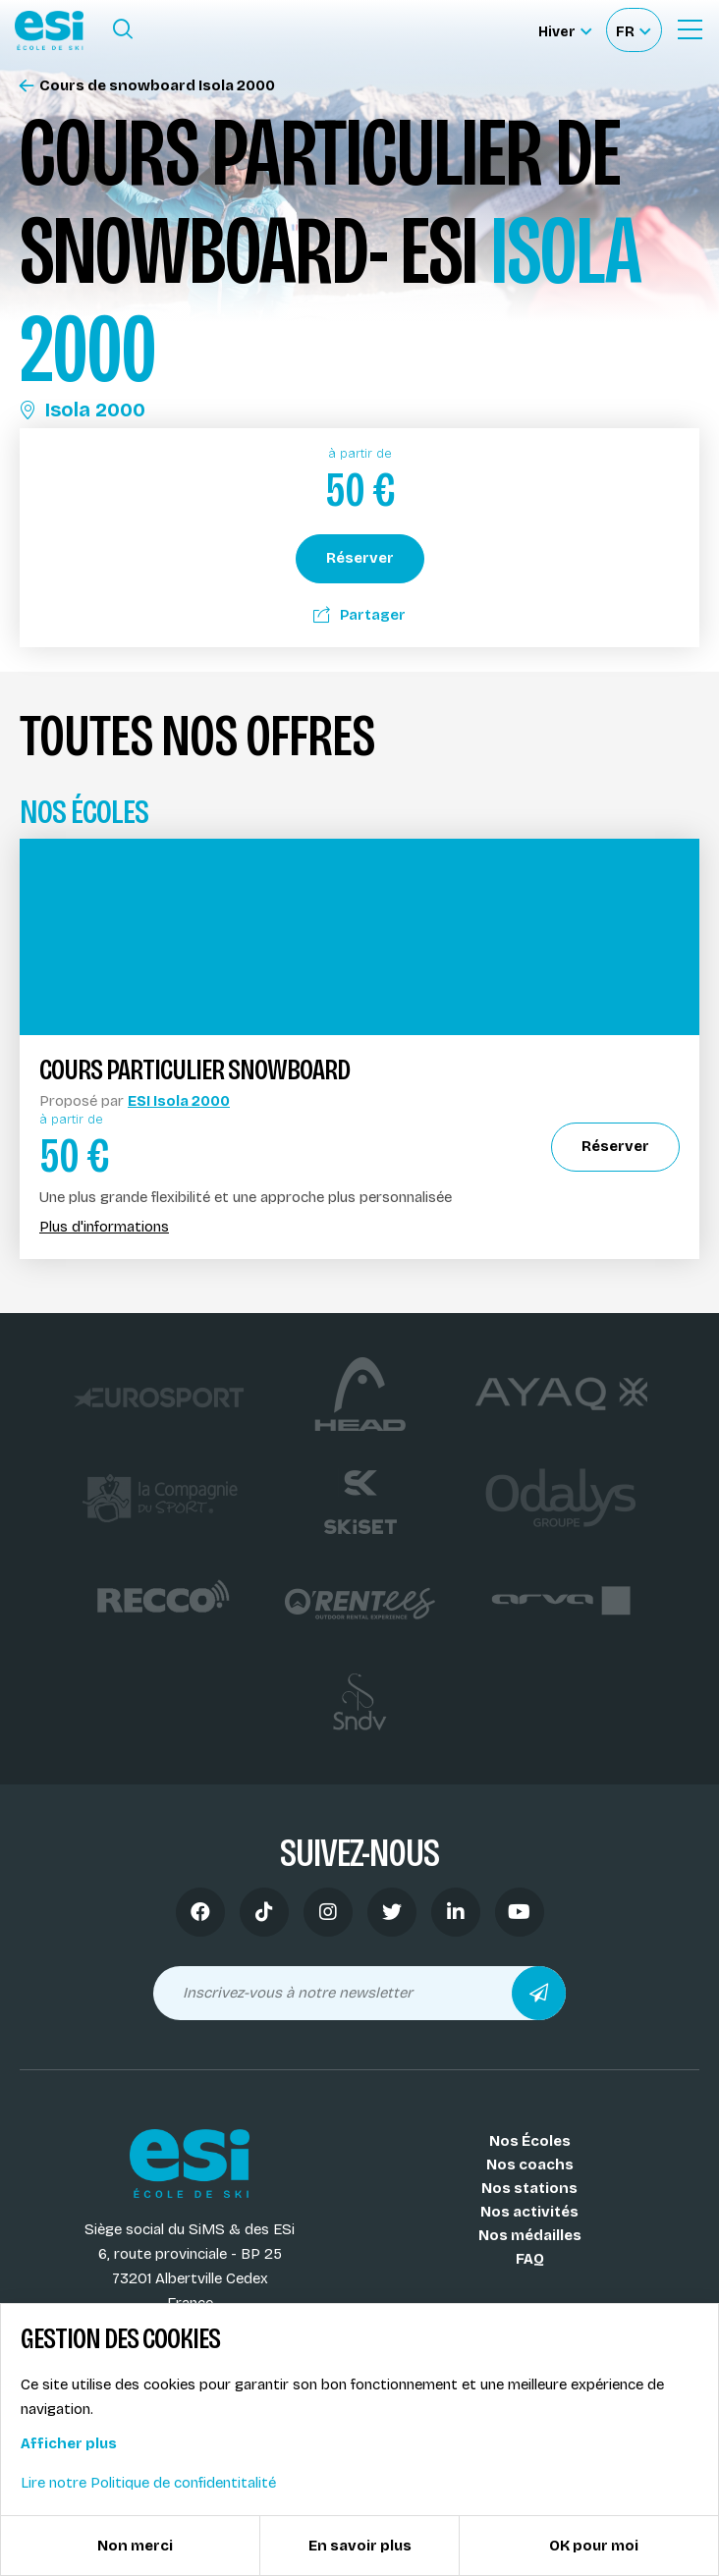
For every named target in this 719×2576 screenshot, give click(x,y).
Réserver (360, 558)
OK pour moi (593, 2545)
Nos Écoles (530, 2141)
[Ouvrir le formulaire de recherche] (122, 29)
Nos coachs (530, 2164)
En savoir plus (360, 2545)
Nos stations (529, 2188)
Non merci (135, 2545)
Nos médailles (529, 2235)
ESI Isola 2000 (179, 1101)
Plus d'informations (104, 1227)
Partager (359, 615)
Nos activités (529, 2211)
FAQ (530, 2259)
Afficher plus (69, 2443)
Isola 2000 (82, 409)
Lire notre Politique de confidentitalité (148, 2483)
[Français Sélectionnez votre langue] (633, 30)
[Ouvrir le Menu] (689, 29)
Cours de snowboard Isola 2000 (147, 86)
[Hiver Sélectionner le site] (564, 30)
